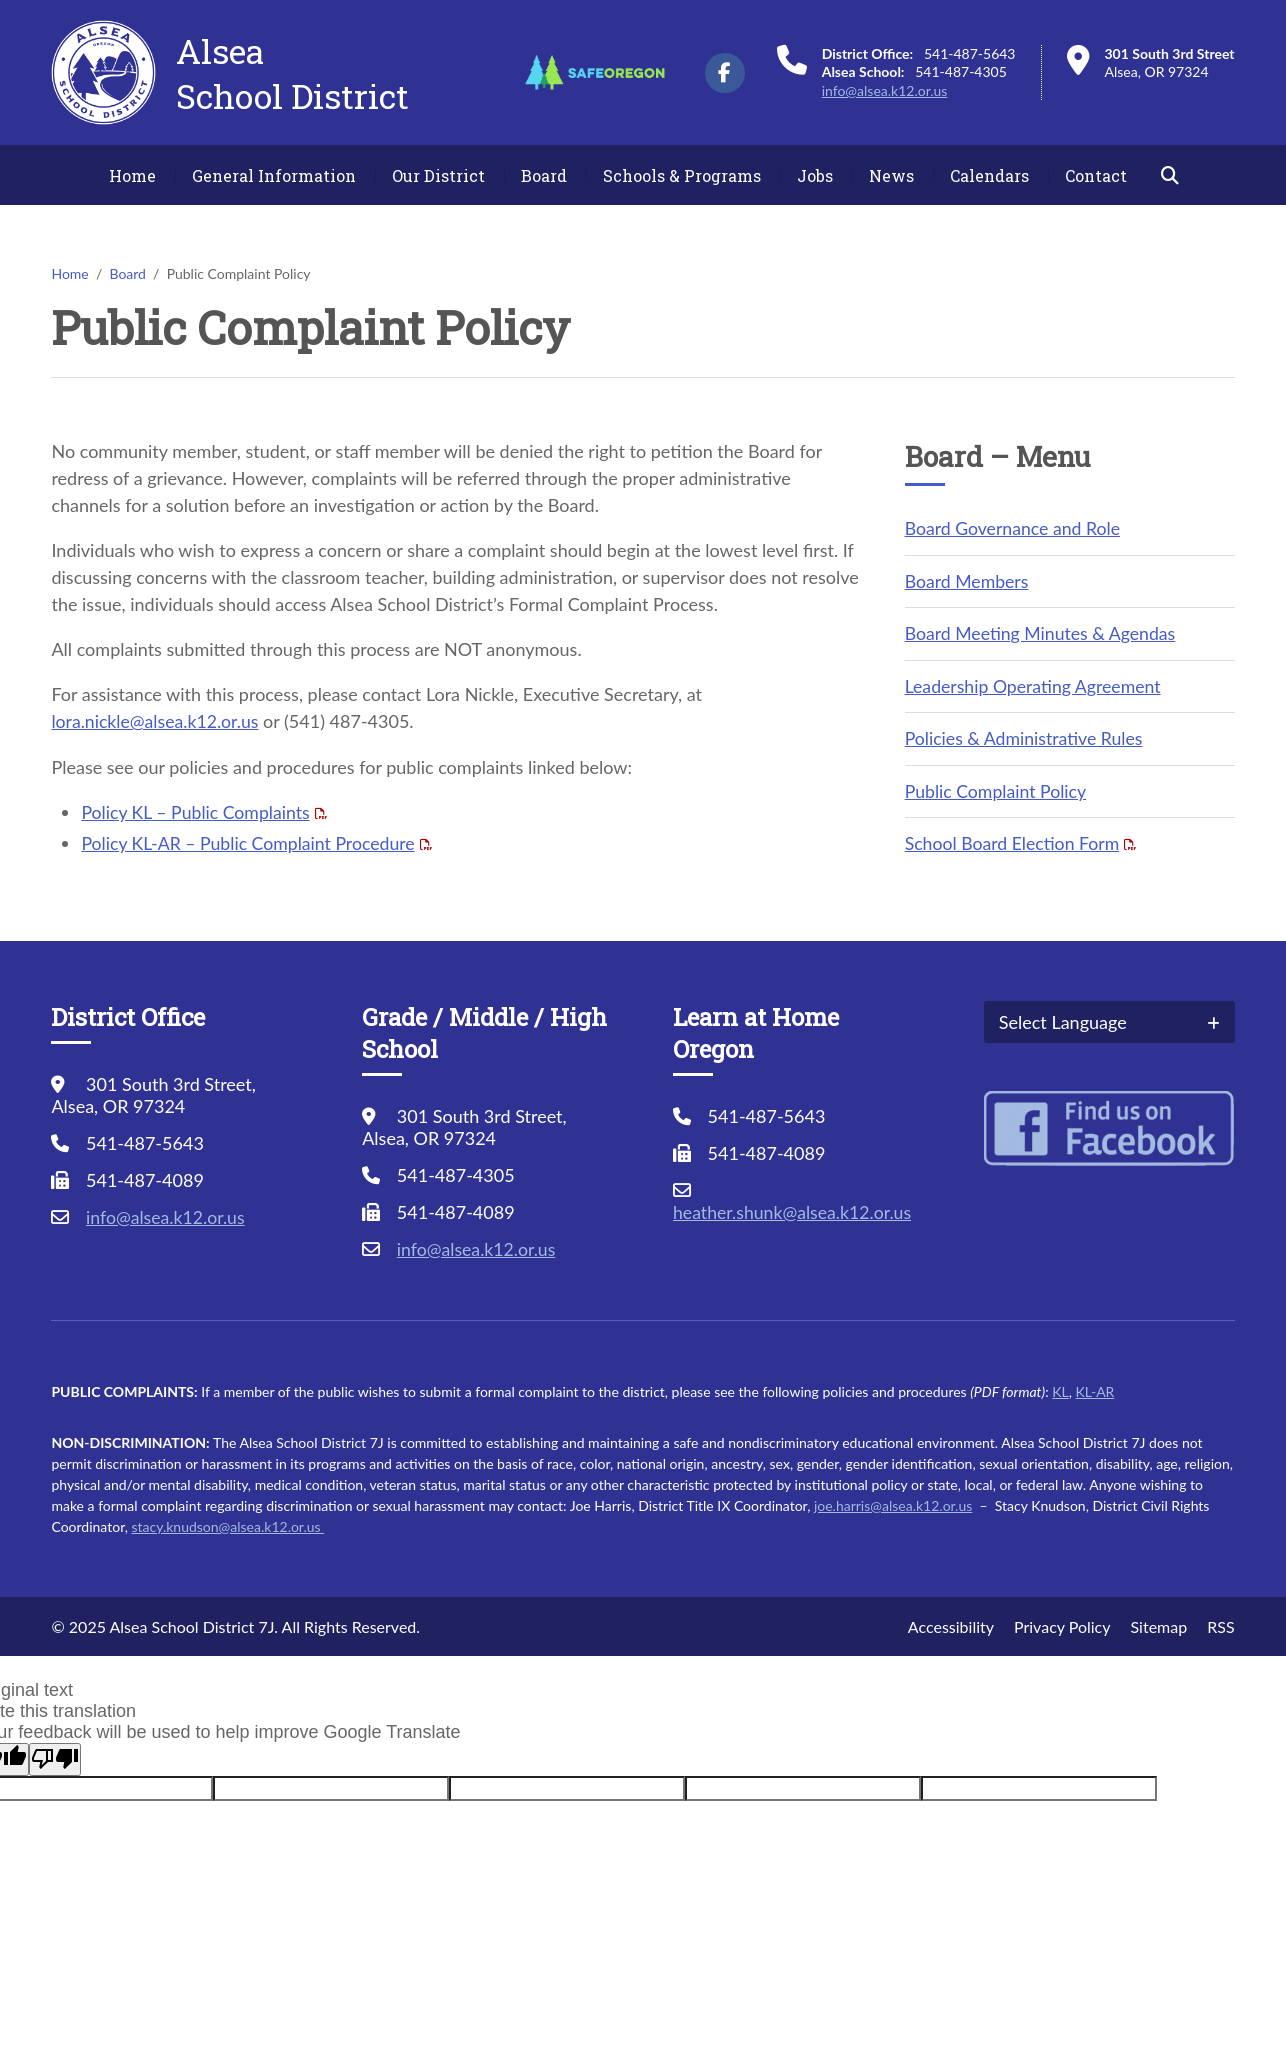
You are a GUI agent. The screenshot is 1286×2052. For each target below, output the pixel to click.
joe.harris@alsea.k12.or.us (893, 1501)
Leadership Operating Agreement (1035, 684)
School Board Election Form (1014, 840)
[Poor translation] (55, 1755)
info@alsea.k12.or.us (885, 90)
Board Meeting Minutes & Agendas (1043, 632)
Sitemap (1159, 1622)
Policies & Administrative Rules (1026, 736)
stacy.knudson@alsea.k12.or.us (227, 1522)
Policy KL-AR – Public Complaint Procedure (251, 842)
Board (544, 175)
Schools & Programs (682, 175)
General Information (274, 175)
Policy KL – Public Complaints (197, 811)
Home (132, 175)
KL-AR (1094, 1387)
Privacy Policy (1062, 1622)
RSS (1220, 1622)
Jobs (815, 175)
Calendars (989, 175)
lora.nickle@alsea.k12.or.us (156, 721)
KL (1060, 1387)
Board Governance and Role (1015, 528)
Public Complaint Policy (997, 788)
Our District (438, 175)
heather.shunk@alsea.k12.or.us (794, 1208)
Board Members (968, 580)
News (891, 175)
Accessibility (951, 1622)
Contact (1096, 175)
